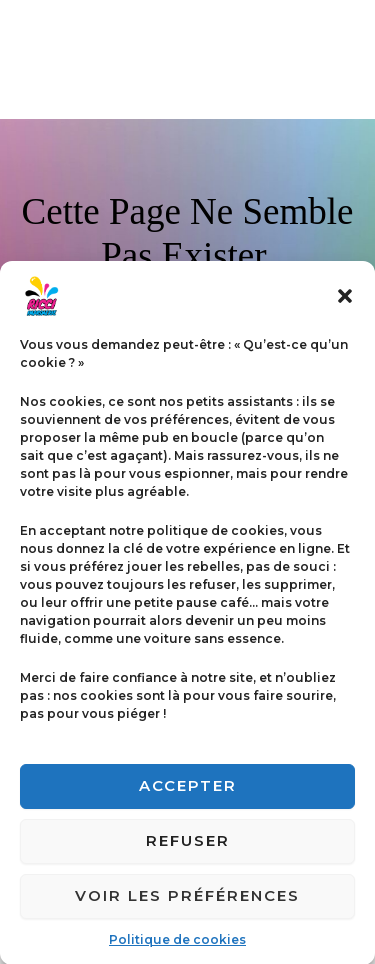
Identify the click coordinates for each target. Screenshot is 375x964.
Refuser (188, 853)
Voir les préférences (187, 908)
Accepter (188, 798)
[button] (345, 309)
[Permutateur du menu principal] (335, 60)
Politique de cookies (177, 952)
